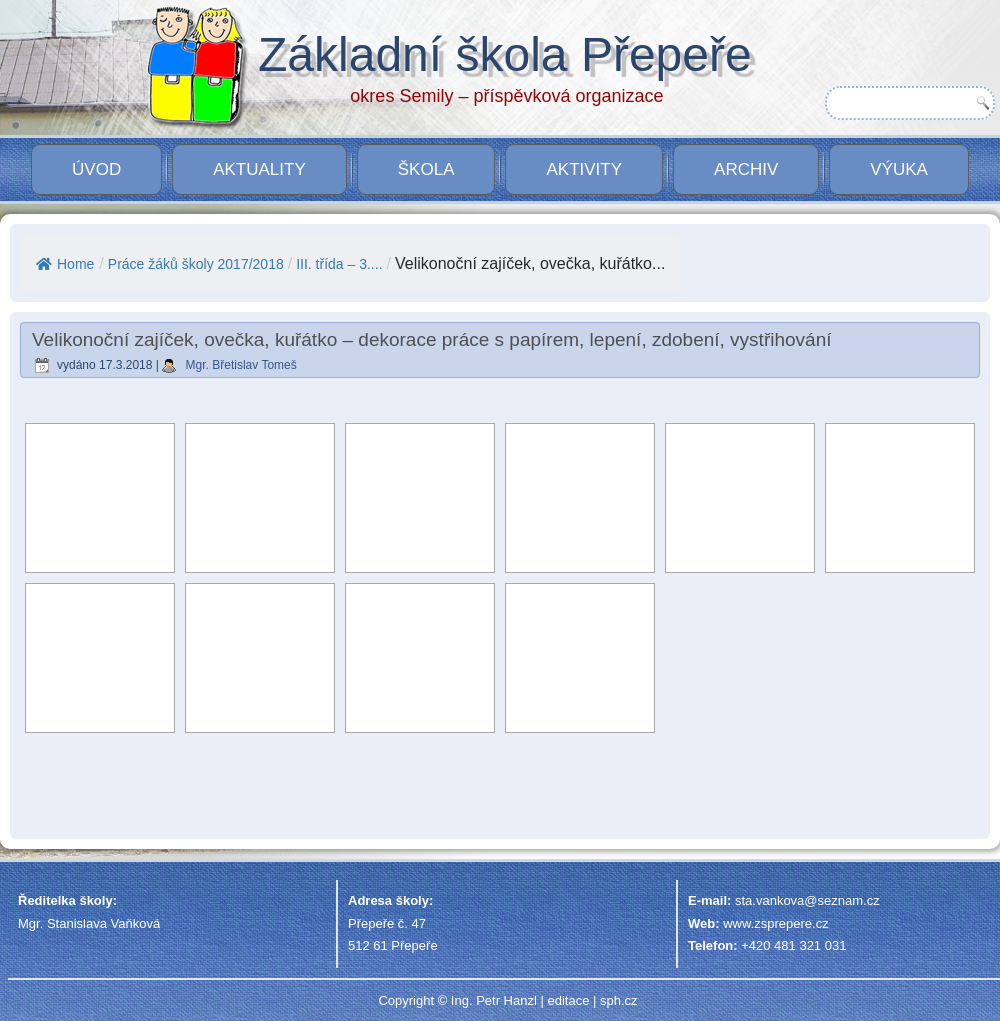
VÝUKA (899, 169)
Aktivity (584, 169)
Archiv (746, 169)
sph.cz (619, 1000)
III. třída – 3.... (339, 264)
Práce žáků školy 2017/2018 (196, 264)
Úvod (96, 169)
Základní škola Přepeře (505, 54)
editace (568, 1000)
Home (65, 264)
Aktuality (259, 169)
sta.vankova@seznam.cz (807, 900)
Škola (426, 169)
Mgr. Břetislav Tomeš (241, 365)
